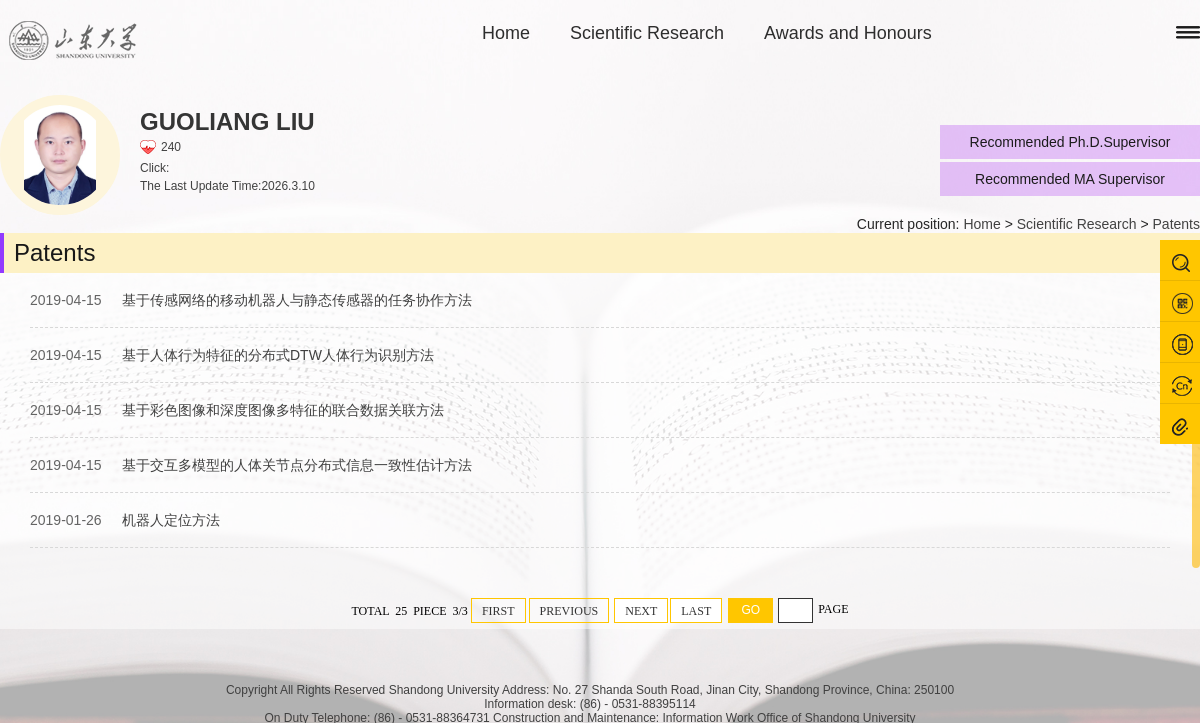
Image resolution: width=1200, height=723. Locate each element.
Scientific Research (647, 33)
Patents (1176, 224)
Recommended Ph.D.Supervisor (1070, 142)
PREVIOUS (569, 611)
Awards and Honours (848, 33)
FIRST (498, 611)
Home (506, 33)
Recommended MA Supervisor (1070, 179)
